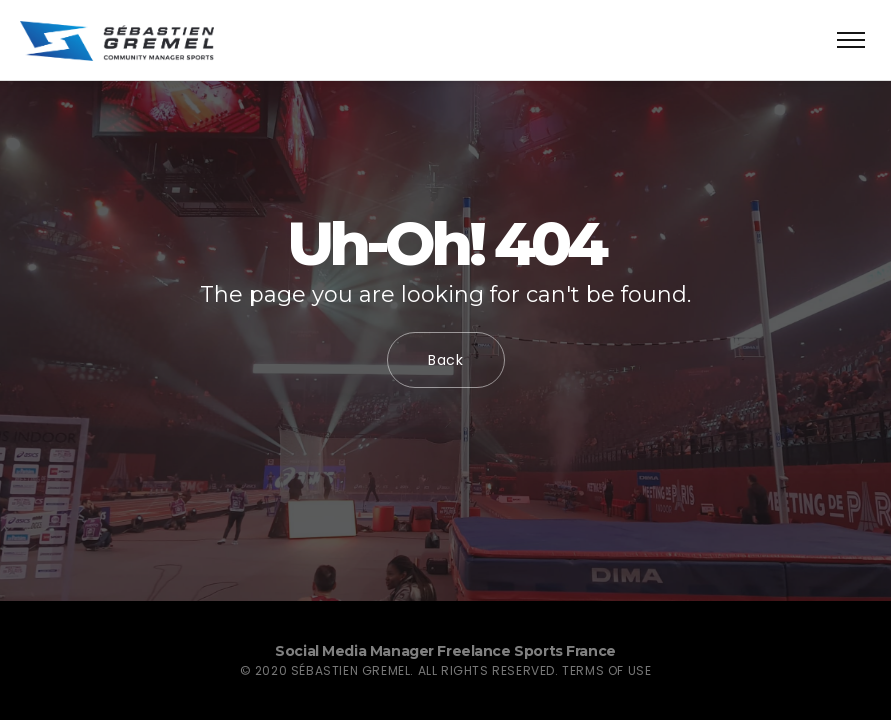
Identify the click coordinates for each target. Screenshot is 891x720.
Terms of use (606, 670)
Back (446, 360)
